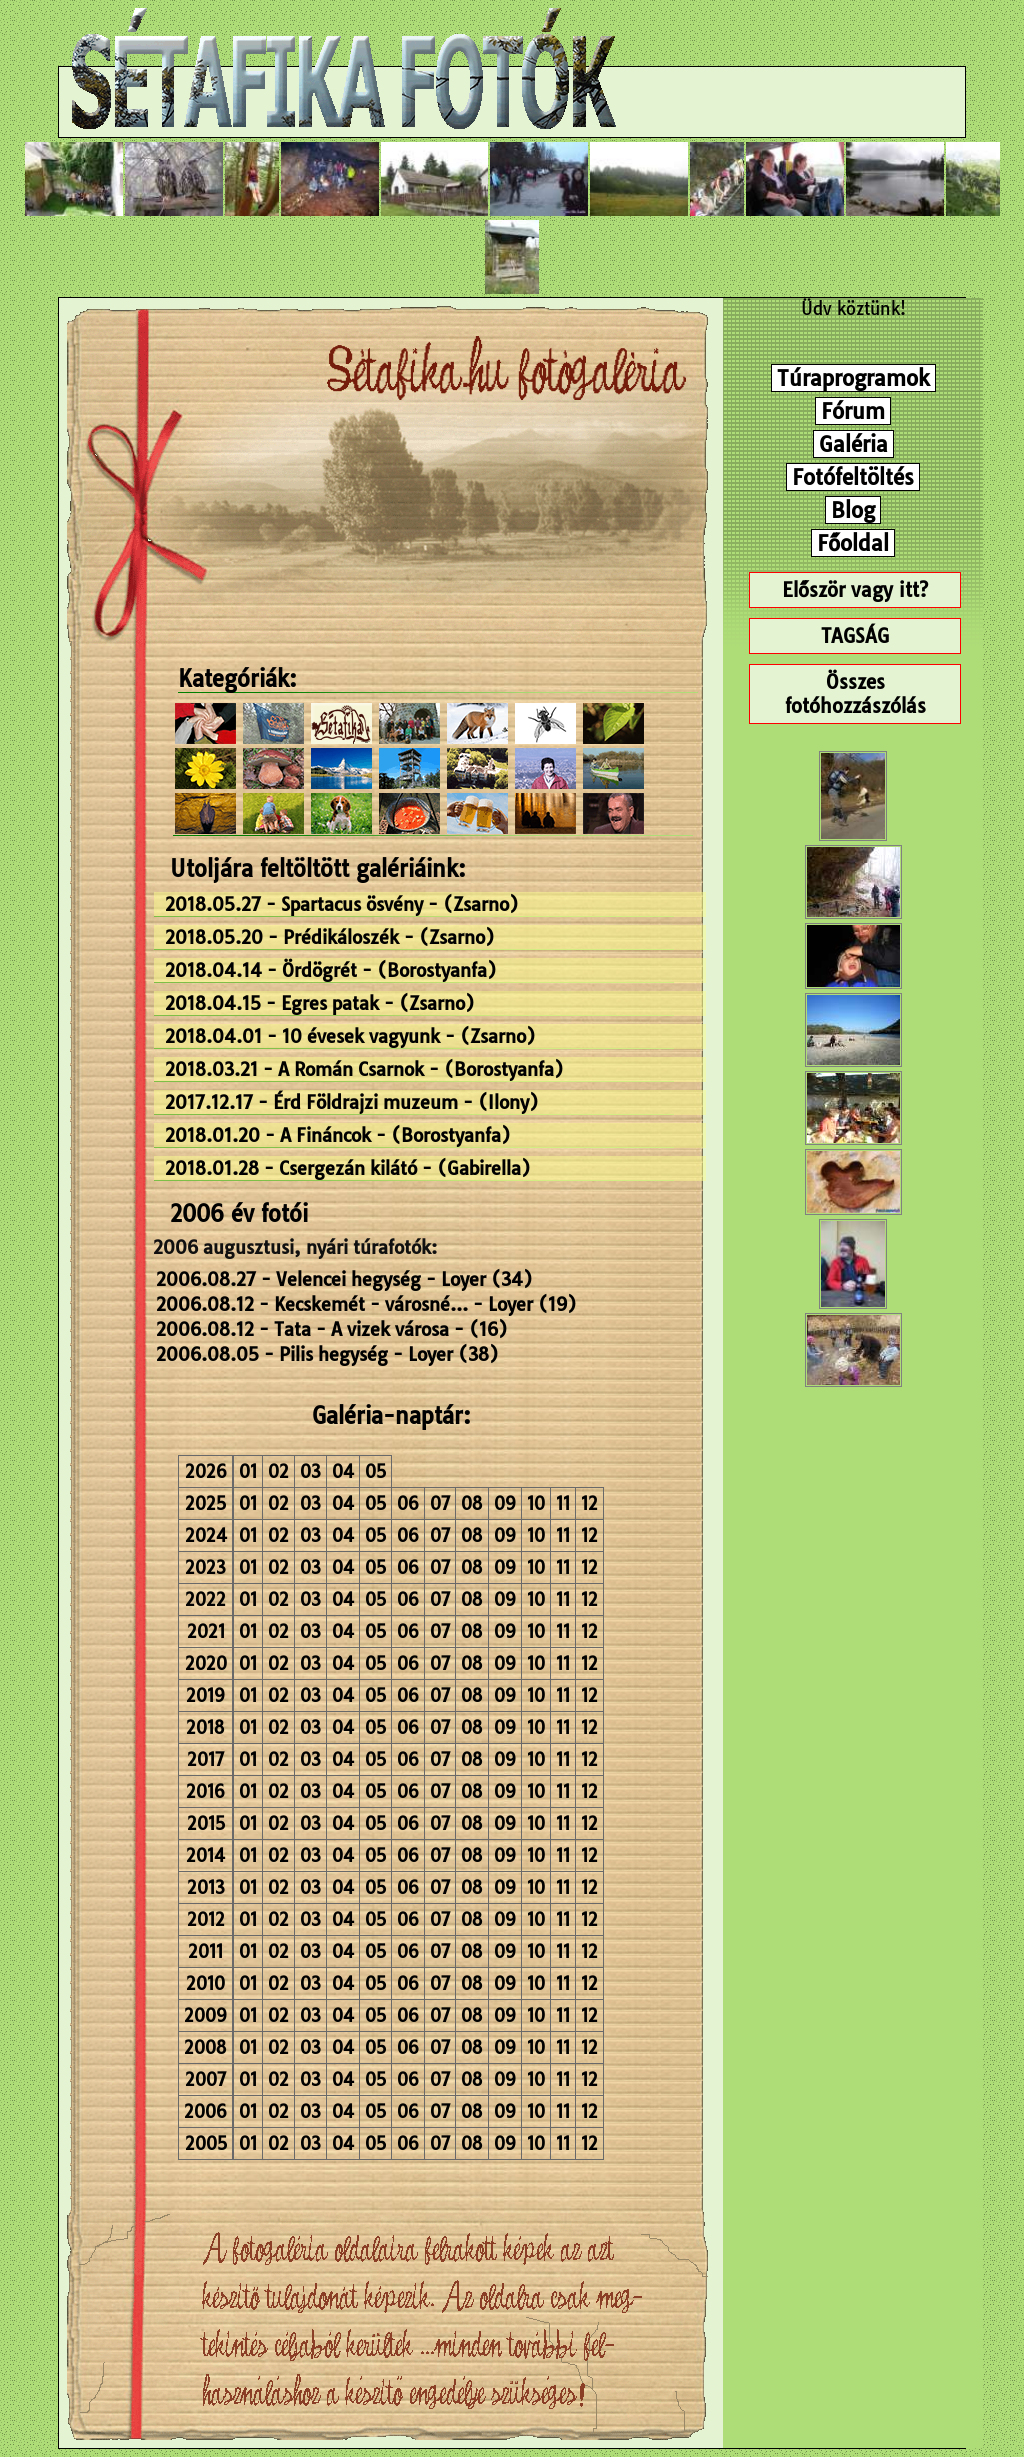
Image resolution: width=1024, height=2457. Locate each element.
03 (310, 1471)
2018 (205, 1727)
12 (589, 1503)
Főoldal (853, 543)
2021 (206, 1631)
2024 (206, 1535)
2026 (206, 1471)
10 (536, 1503)
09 (505, 1503)
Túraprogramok (853, 378)
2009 (205, 2015)
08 (472, 1503)
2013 (206, 1887)
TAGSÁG (855, 636)
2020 (206, 1663)
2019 (205, 1695)
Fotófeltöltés (853, 477)
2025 (205, 1503)
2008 (205, 2047)
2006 (205, 2111)
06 (408, 1503)
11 (563, 1503)
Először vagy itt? (855, 590)
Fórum (853, 411)
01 (248, 1471)
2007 (205, 2079)
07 (440, 1503)
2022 (205, 1599)
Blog (853, 510)
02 (278, 1471)
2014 (205, 1855)
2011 (205, 1951)
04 (343, 1471)
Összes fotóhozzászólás (855, 694)
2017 (205, 1759)
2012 (206, 1919)
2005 (206, 2143)
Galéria (853, 444)
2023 (205, 1567)
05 (375, 1471)
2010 (205, 1983)
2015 (206, 1823)
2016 (205, 1791)
